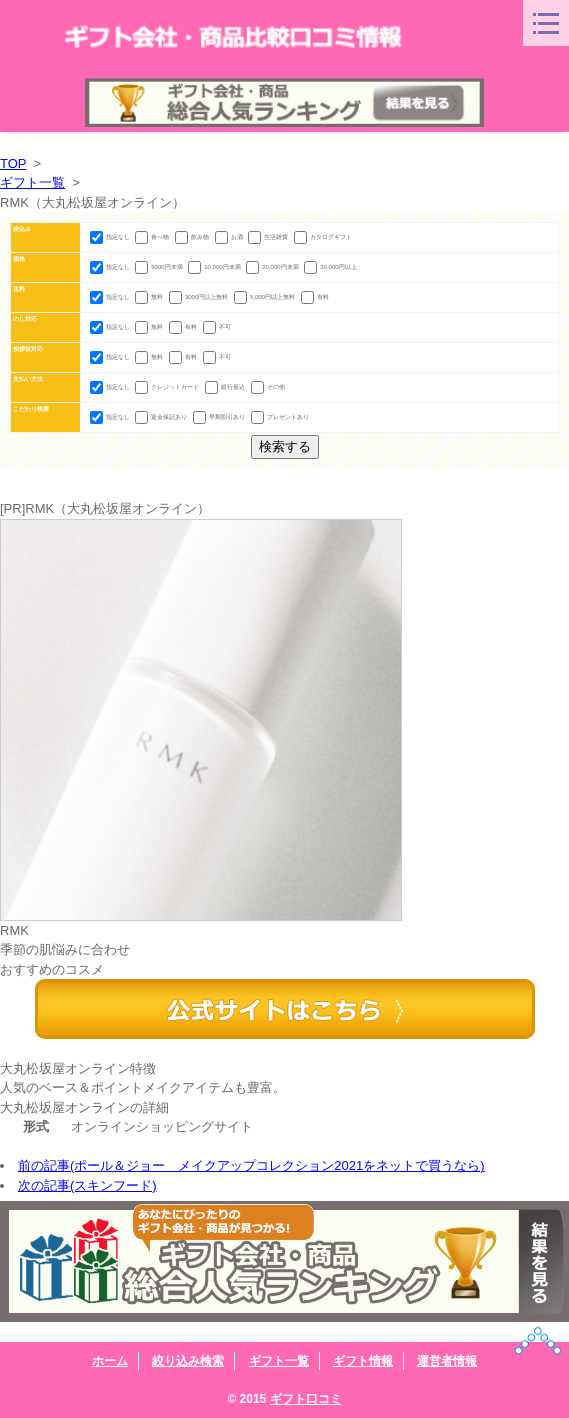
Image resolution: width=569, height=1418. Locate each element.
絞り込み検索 (188, 1361)
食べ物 (153, 237)
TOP (13, 163)
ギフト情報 (363, 1361)
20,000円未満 (273, 267)
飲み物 (193, 237)
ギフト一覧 (32, 182)
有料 (315, 297)
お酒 (230, 237)
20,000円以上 (330, 267)
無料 (150, 297)
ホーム (110, 1361)
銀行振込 (226, 387)
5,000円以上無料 (265, 297)
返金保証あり (162, 417)
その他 (268, 387)
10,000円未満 (215, 267)
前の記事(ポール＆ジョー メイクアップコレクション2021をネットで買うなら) (251, 1165)
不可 (217, 327)
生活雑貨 (269, 237)
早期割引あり (220, 417)
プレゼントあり (280, 417)
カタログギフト (323, 237)
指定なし (111, 237)
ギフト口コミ (306, 1399)
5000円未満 (159, 267)
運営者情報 (447, 1361)
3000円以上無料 (199, 297)
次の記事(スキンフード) (87, 1185)
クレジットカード (168, 387)
